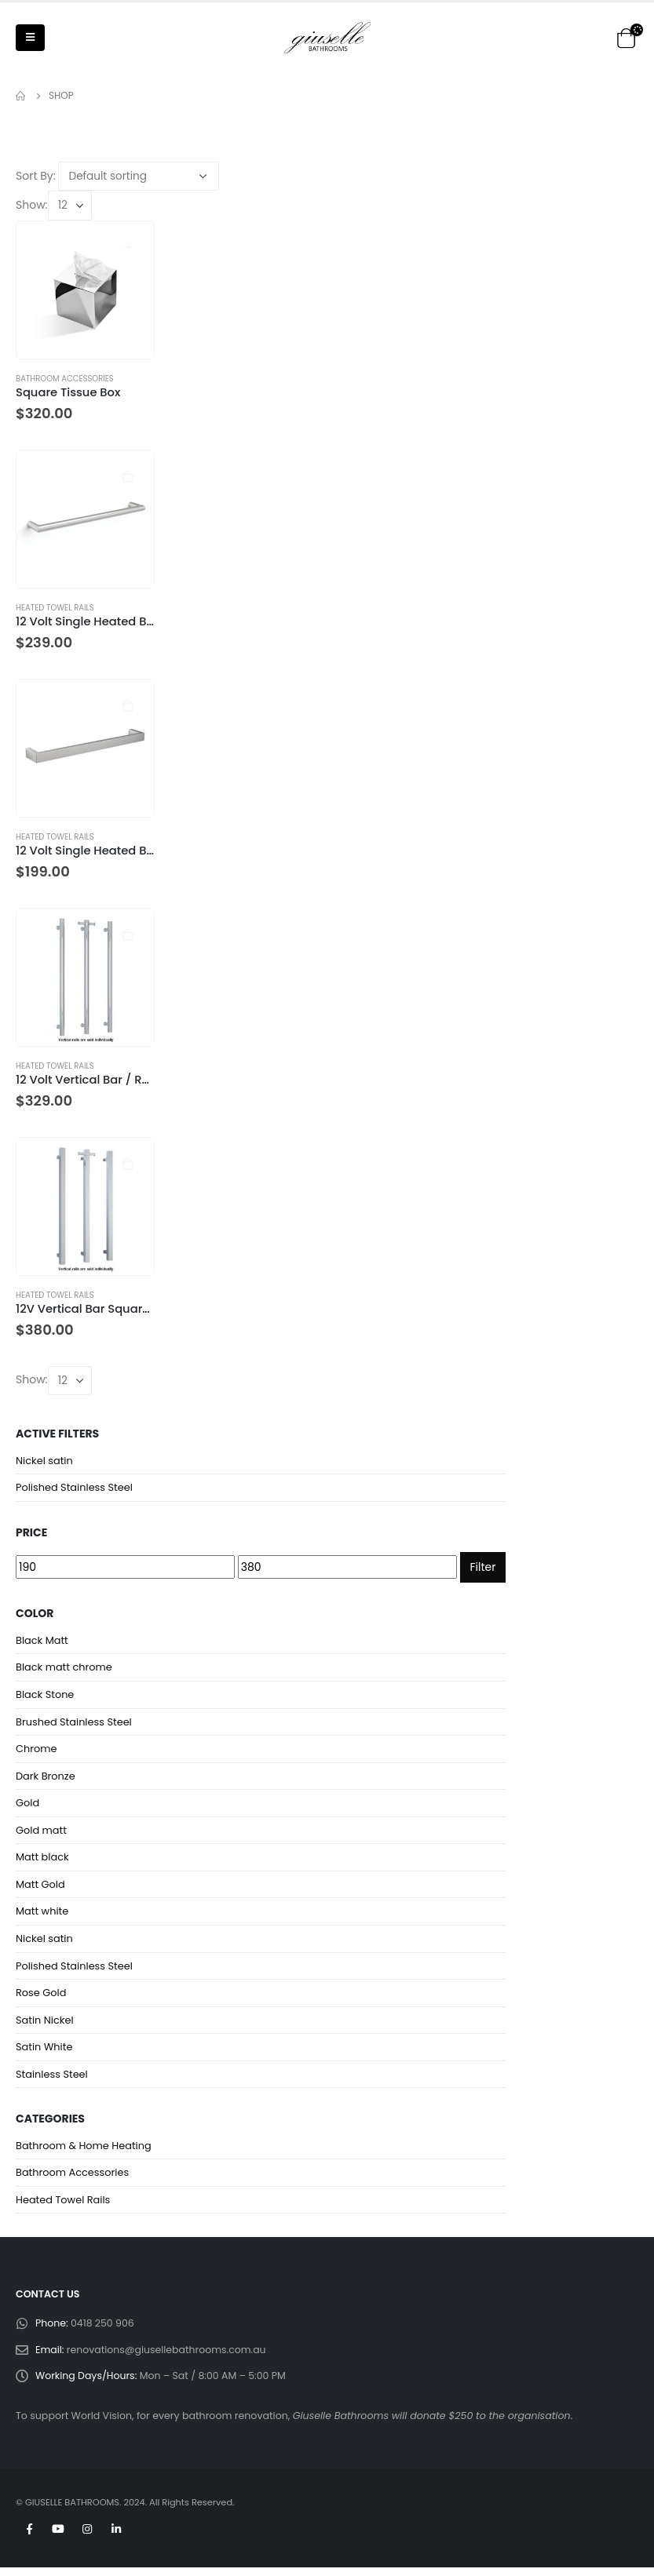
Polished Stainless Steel (74, 1970)
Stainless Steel (52, 2080)
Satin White (44, 2053)
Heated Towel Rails (55, 608)
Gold (27, 1805)
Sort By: (36, 176)
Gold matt (42, 1833)
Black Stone (45, 1696)
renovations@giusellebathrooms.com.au (167, 2357)
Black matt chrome (64, 1668)
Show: (32, 205)
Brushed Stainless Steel (74, 1723)
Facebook (29, 2537)
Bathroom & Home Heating (84, 2151)
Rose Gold (41, 1998)
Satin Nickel (45, 2025)
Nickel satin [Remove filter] (44, 1460)
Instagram (87, 2537)
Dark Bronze (45, 1778)
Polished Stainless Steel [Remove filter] (74, 1488)
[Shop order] (138, 176)
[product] (85, 290)
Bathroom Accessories (65, 378)
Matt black (42, 1860)
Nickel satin (44, 1943)
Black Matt (42, 1641)
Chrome (36, 1750)
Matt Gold (40, 1888)
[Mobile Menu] (30, 37)
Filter (483, 1568)
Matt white (42, 1915)
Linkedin (116, 2537)
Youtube (58, 2537)
